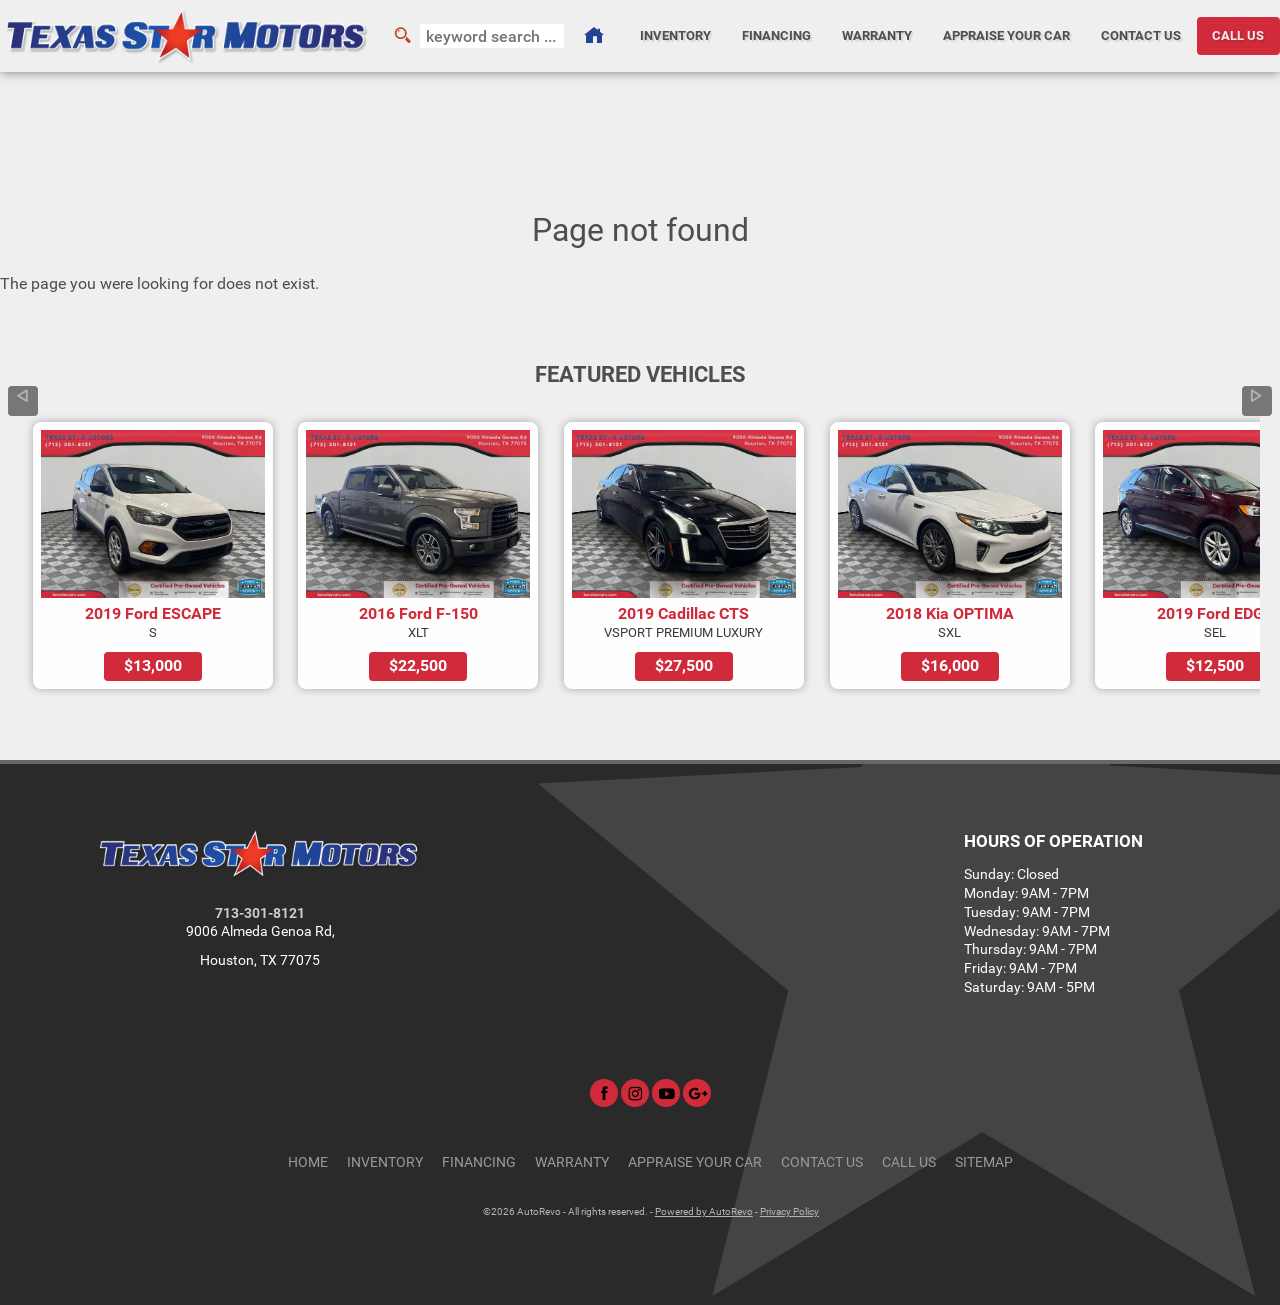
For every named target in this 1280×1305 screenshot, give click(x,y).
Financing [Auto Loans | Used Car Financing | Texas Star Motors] (776, 35)
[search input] (492, 36)
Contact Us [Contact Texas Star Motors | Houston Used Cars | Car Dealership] (1141, 35)
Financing (479, 1162)
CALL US (1238, 35)
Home (308, 1162)
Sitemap (984, 1162)
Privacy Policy (789, 1211)
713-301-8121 (260, 913)
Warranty (572, 1162)
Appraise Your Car (1006, 35)
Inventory (385, 1162)
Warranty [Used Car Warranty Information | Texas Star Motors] (877, 35)
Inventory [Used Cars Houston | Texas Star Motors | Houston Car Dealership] (675, 35)
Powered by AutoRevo (704, 1211)
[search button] (402, 36)
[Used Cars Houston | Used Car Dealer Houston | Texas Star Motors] (594, 36)
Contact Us (822, 1162)
